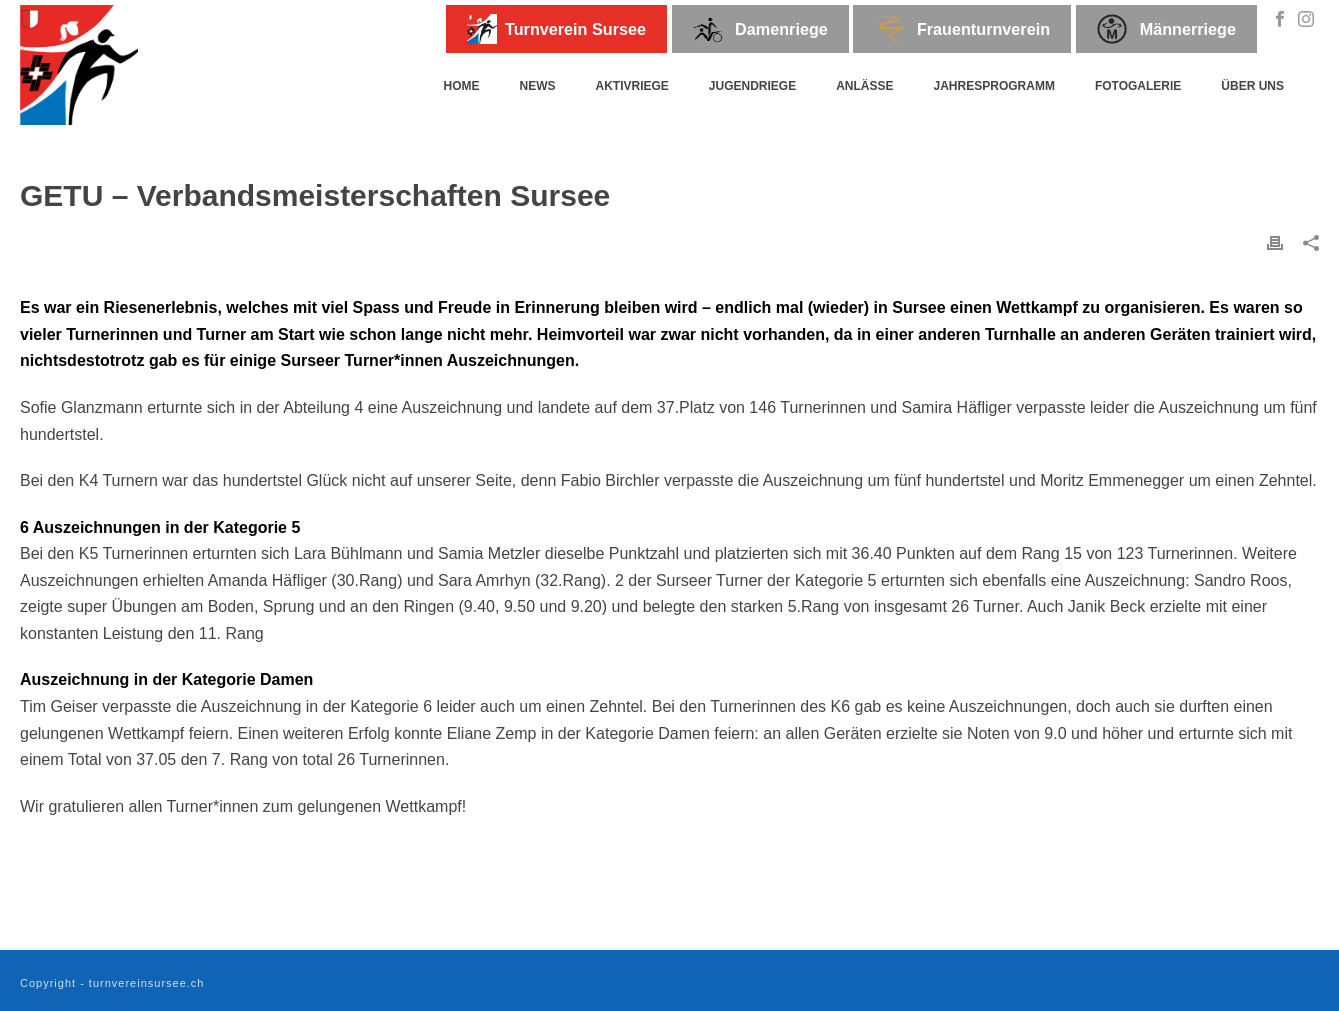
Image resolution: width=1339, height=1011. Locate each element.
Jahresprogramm (994, 86)
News (537, 86)
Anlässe (864, 86)
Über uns (1252, 86)
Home (461, 86)
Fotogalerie (1138, 86)
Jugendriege (752, 86)
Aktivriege (631, 86)
